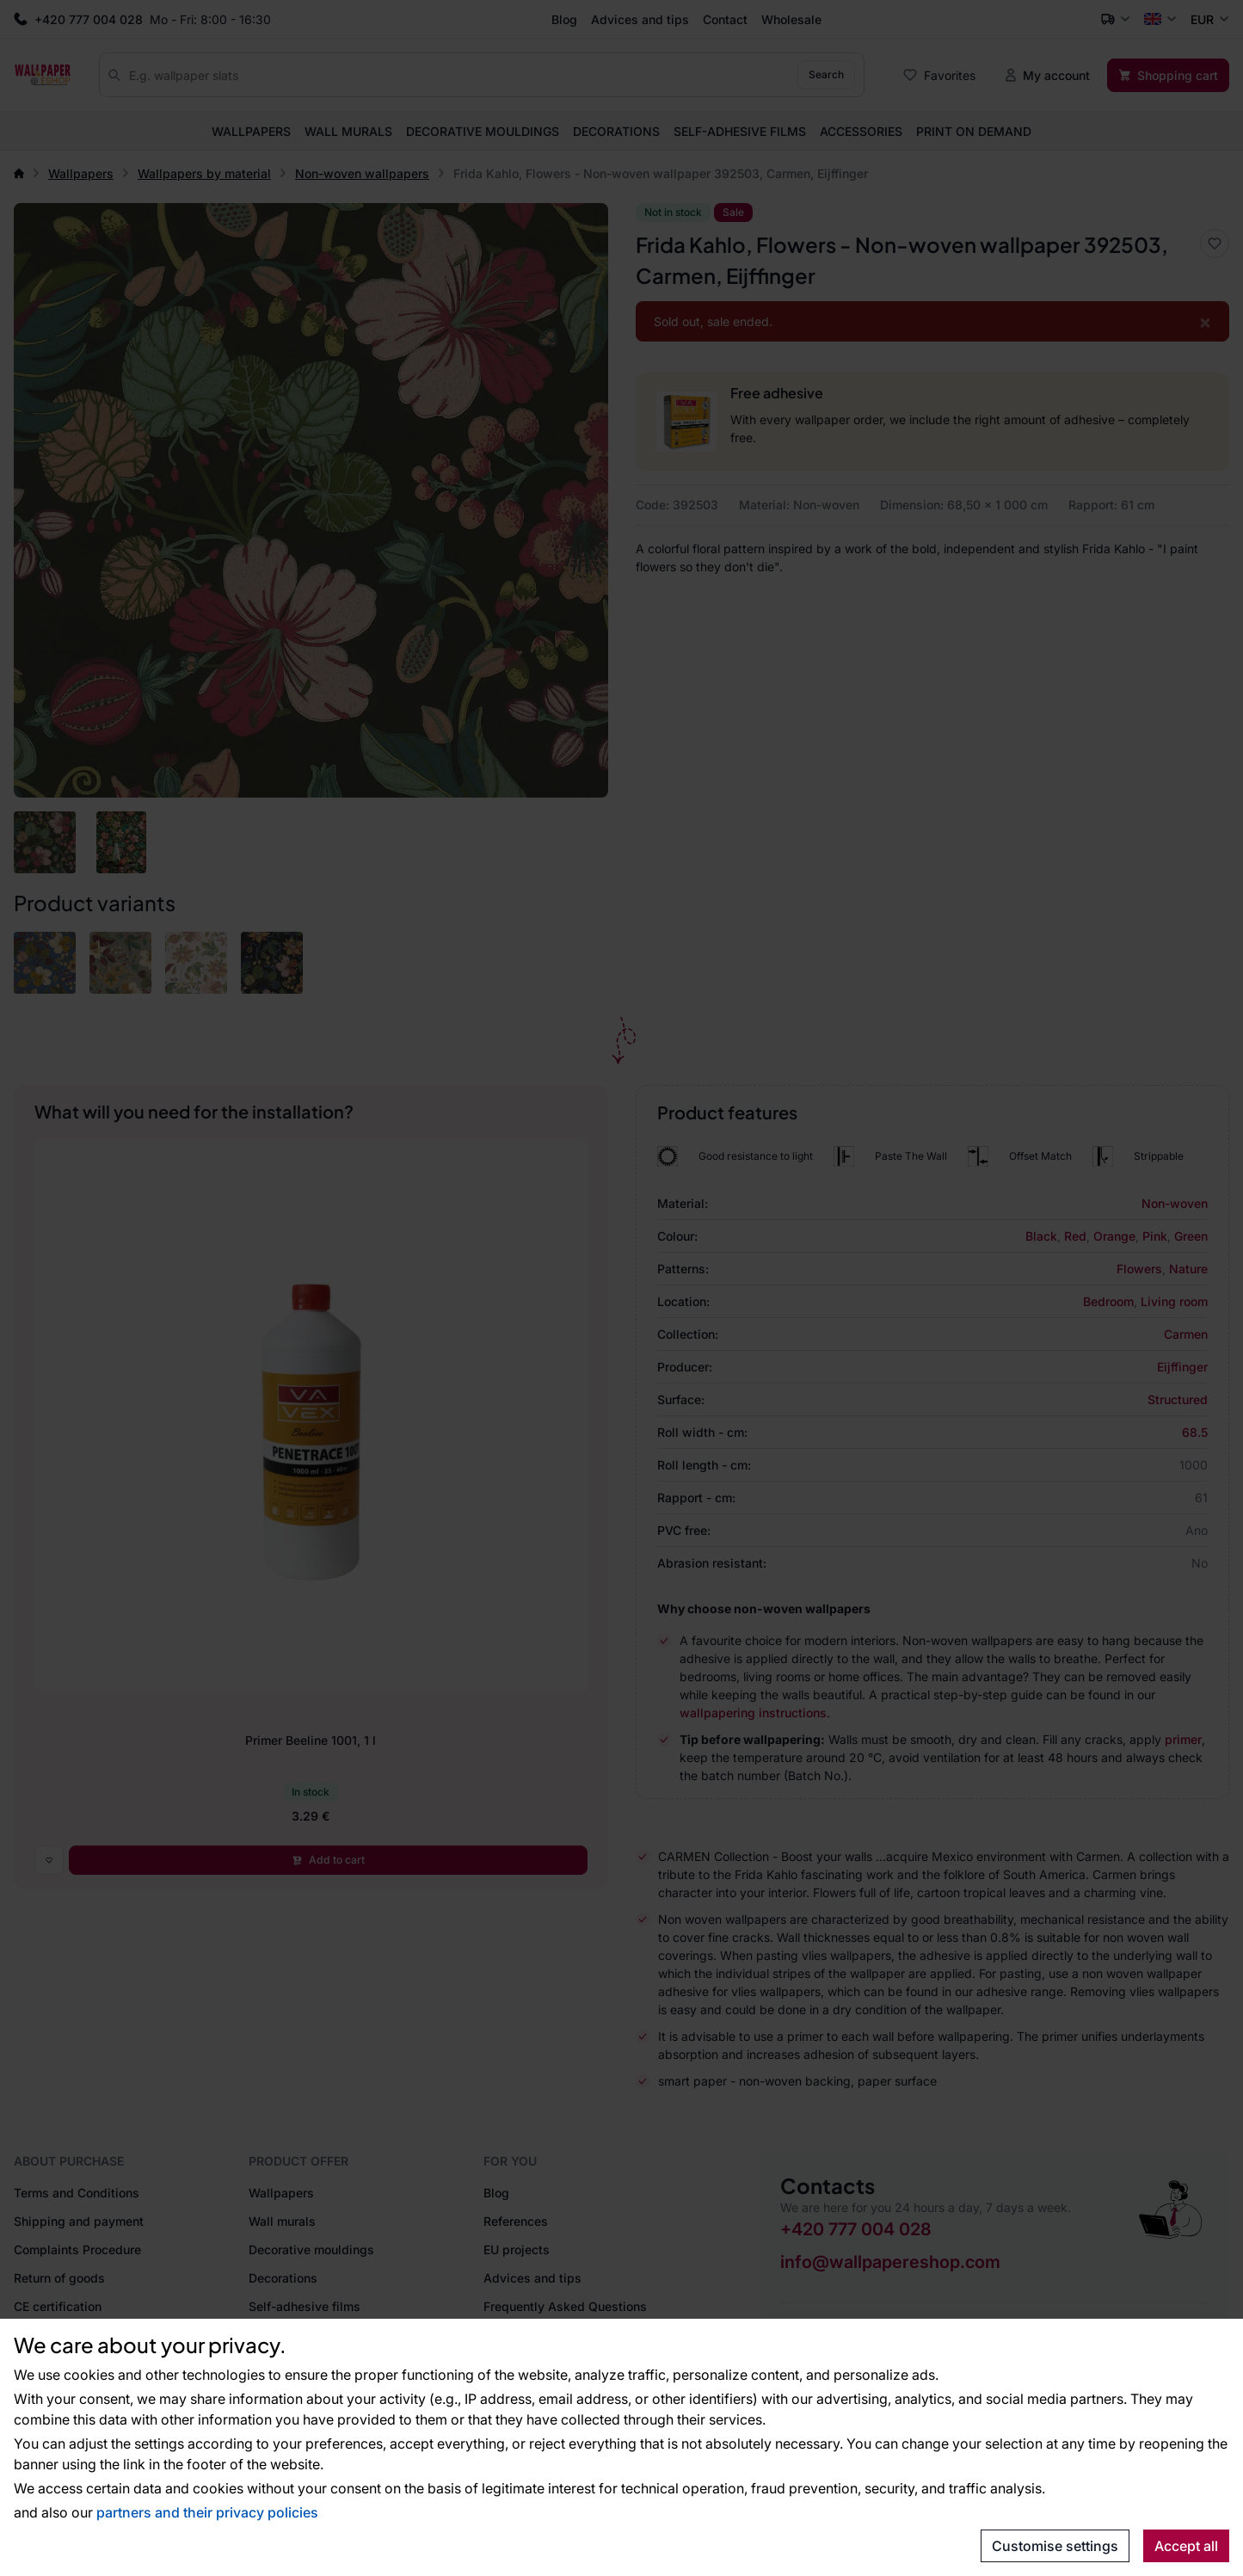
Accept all (1186, 2545)
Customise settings (1055, 2545)
